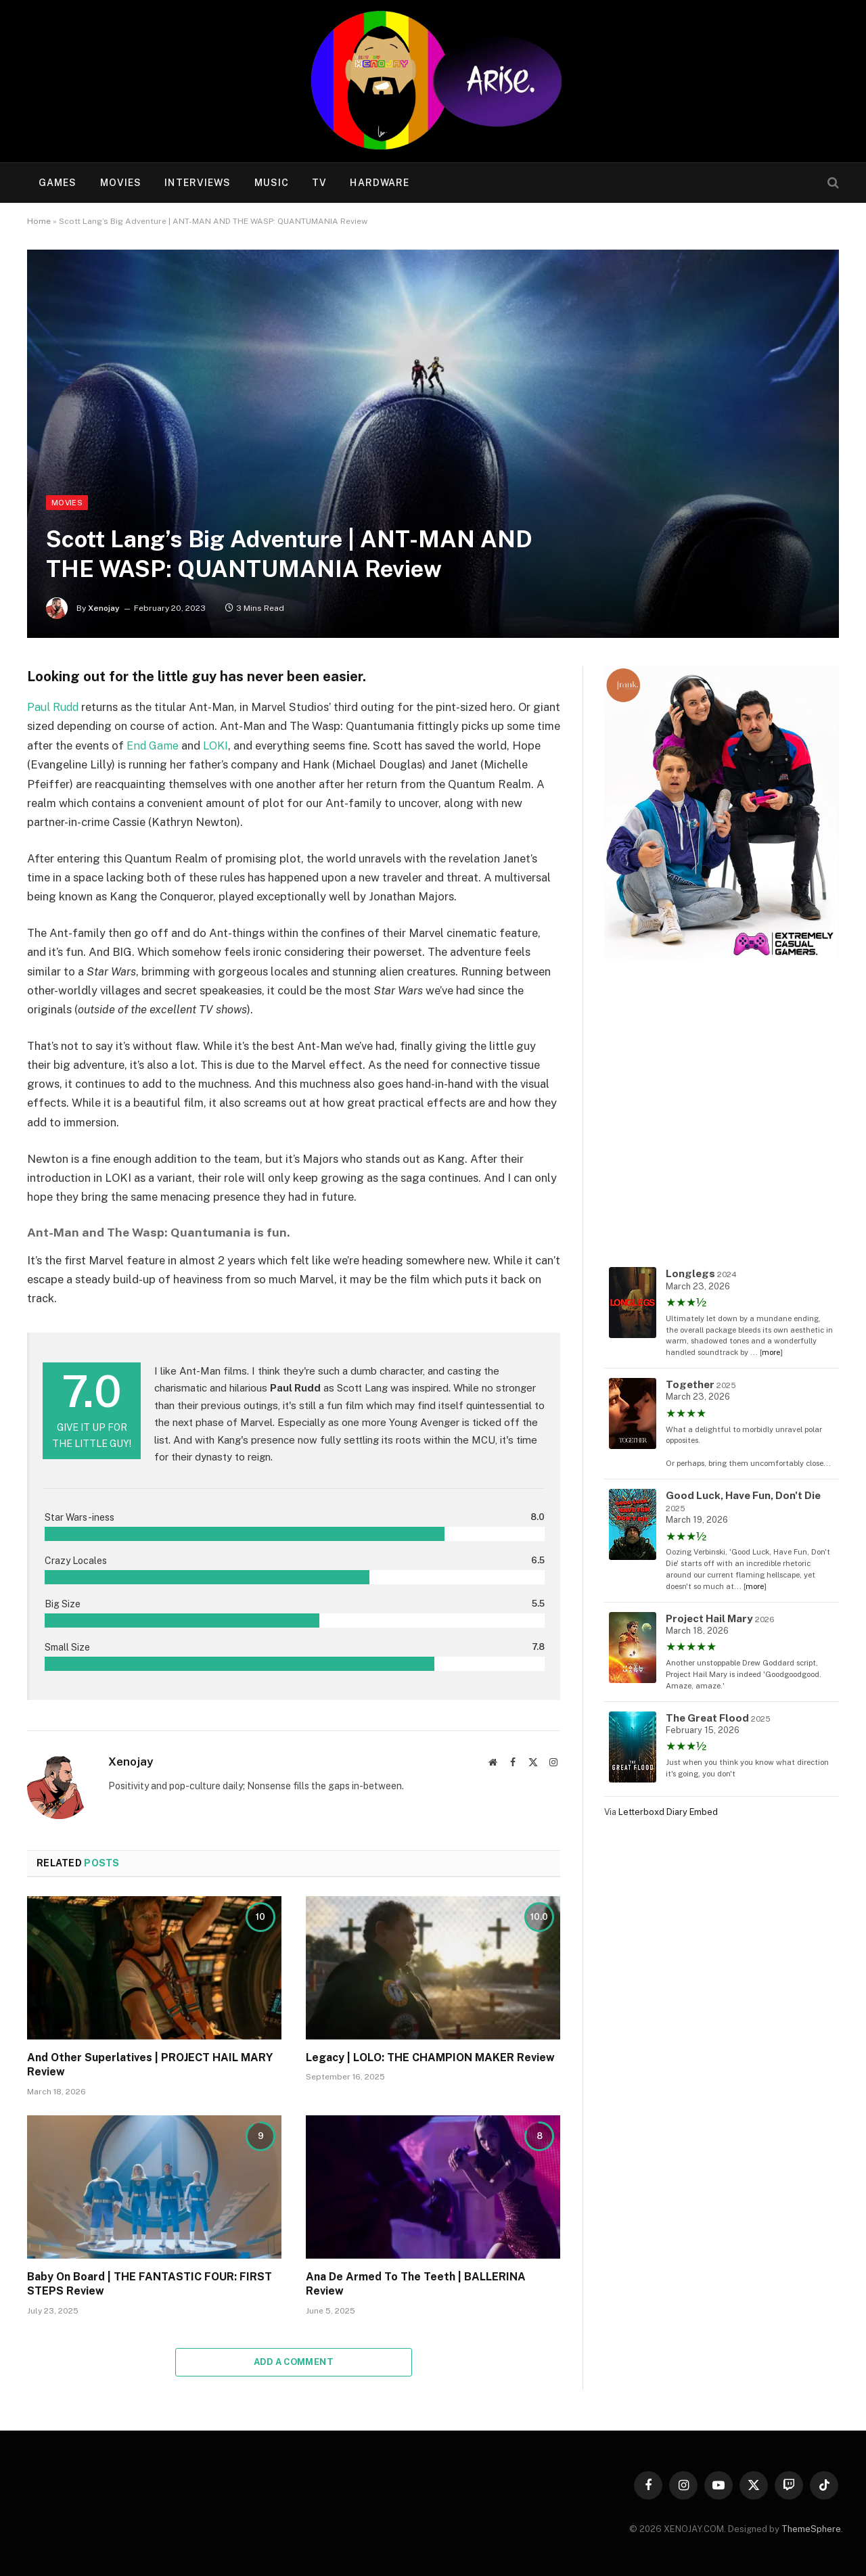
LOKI (273, 745)
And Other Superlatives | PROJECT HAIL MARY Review (150, 2064)
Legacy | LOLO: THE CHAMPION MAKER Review (430, 2056)
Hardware (379, 182)
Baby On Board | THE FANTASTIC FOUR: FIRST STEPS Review (149, 2283)
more (771, 1352)
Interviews (197, 182)
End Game (209, 745)
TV (319, 182)
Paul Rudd (54, 707)
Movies (121, 182)
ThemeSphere (811, 2528)
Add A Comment (294, 2361)
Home (39, 221)
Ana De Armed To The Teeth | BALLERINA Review (416, 2283)
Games (58, 182)
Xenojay (104, 608)
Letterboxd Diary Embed (668, 1812)
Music (272, 182)
